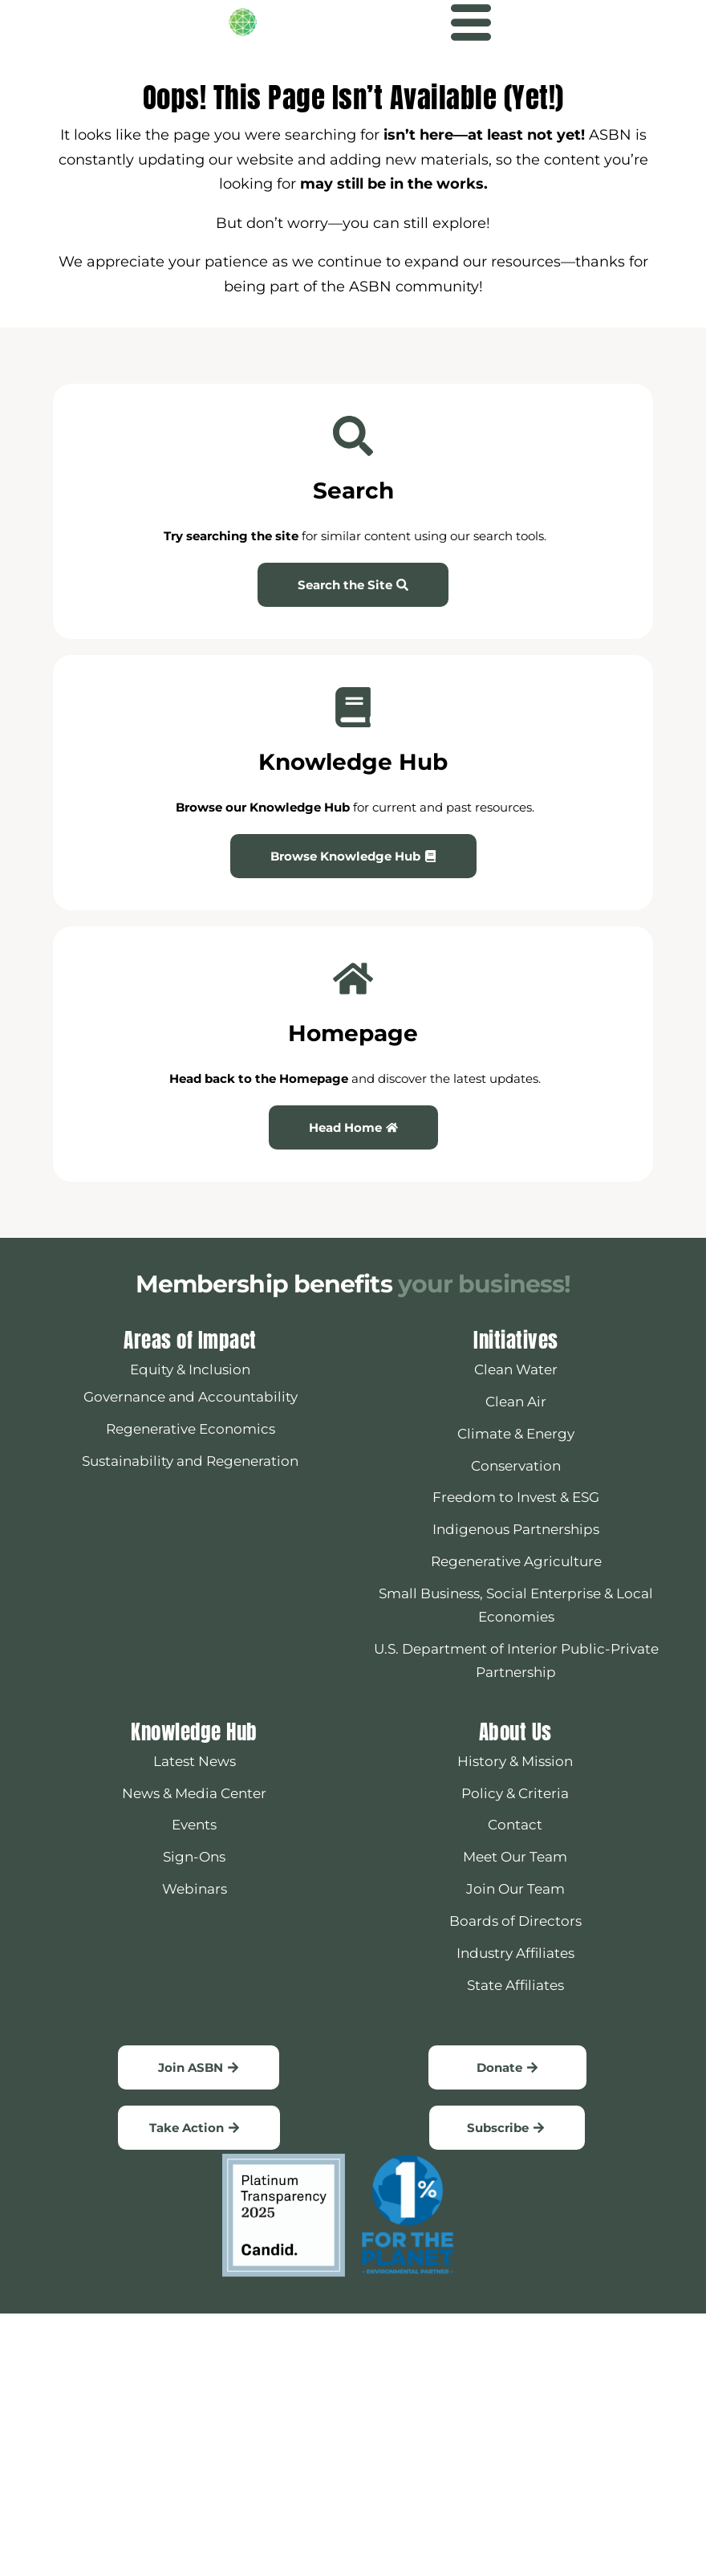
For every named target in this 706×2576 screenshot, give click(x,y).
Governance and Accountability (190, 1397)
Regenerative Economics (190, 1429)
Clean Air (515, 1402)
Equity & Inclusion (190, 1369)
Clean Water (516, 1369)
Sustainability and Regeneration (190, 1461)
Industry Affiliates (515, 1953)
